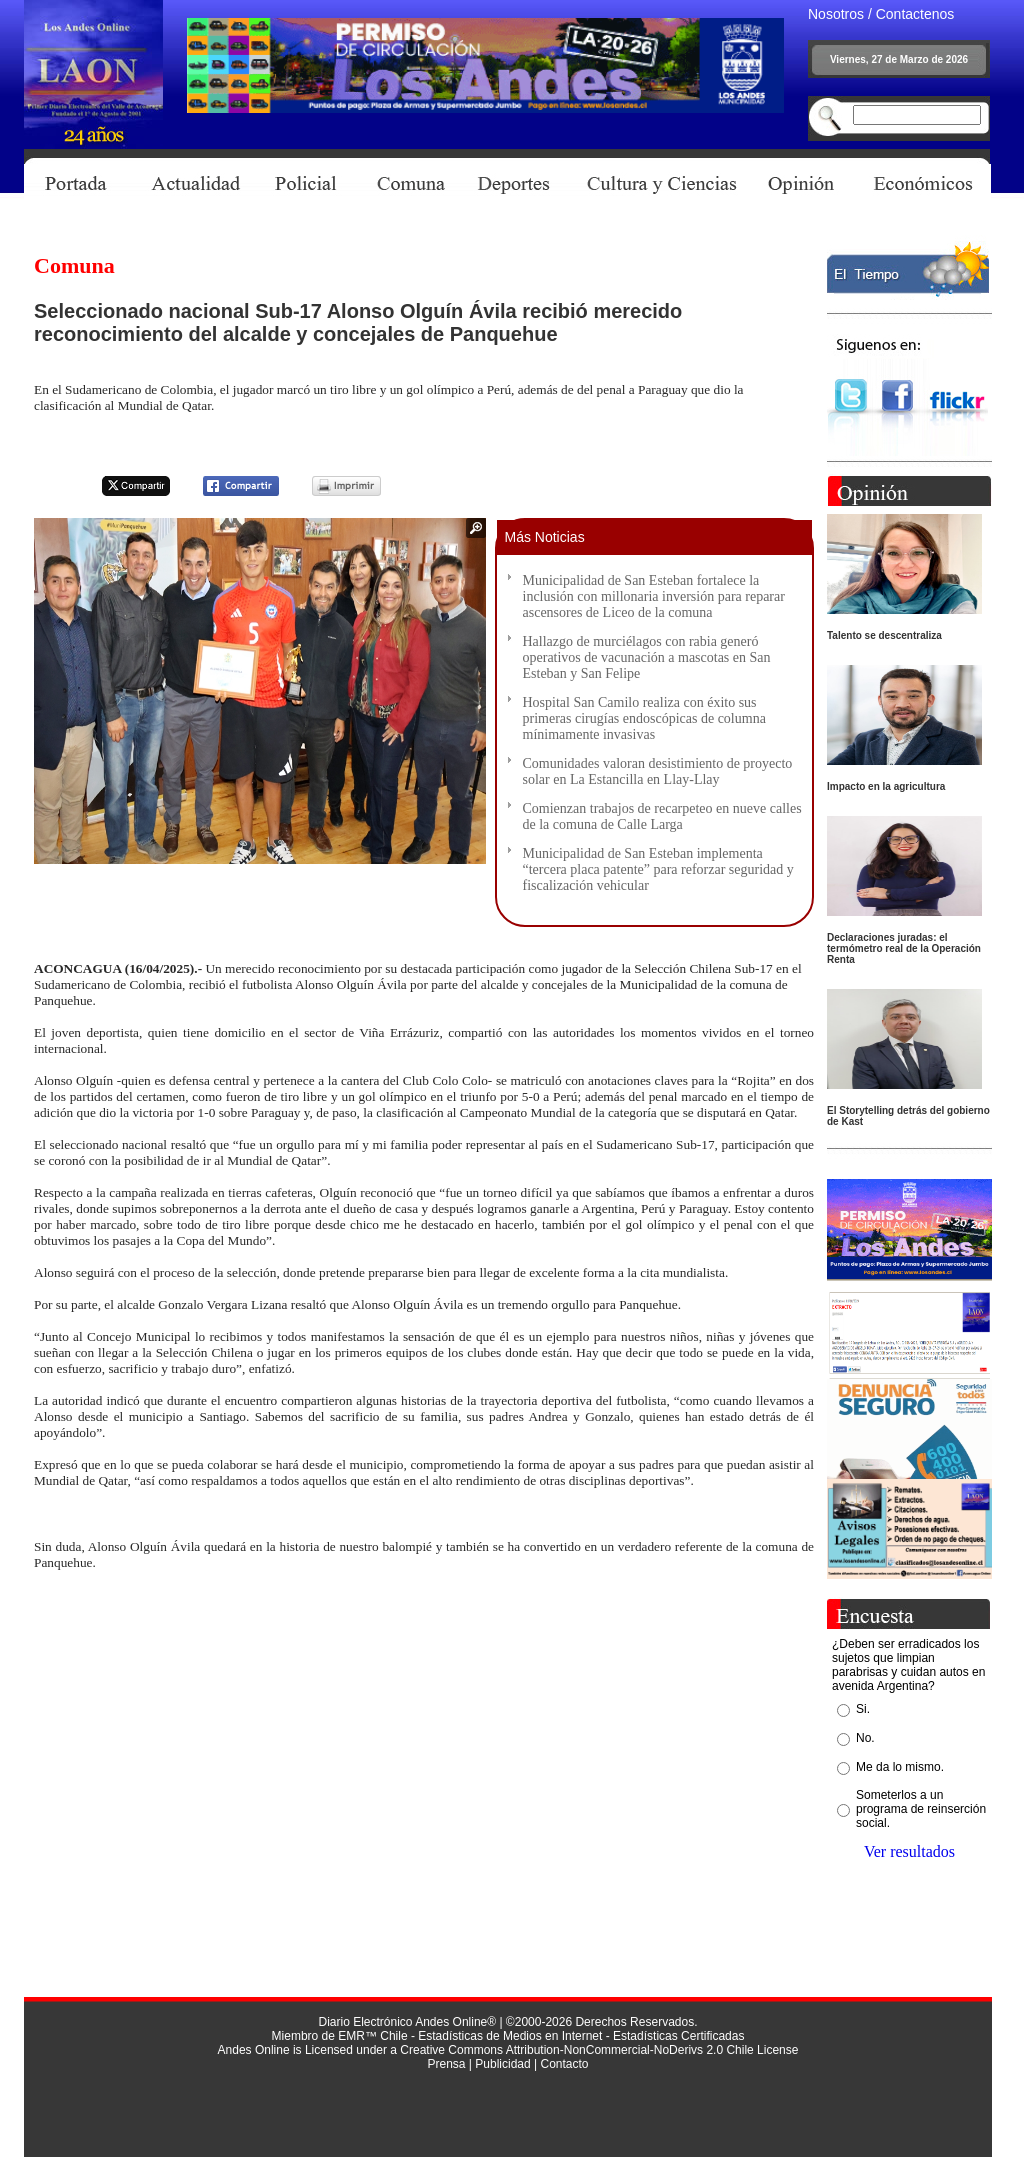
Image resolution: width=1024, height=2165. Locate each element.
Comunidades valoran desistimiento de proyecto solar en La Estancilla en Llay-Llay (658, 771)
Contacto (564, 2064)
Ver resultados (909, 1851)
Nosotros (836, 14)
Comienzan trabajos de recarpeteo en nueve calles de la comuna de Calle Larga (662, 816)
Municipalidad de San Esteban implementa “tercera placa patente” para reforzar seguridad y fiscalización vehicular (658, 869)
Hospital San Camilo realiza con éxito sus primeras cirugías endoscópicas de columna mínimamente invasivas (644, 718)
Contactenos (915, 14)
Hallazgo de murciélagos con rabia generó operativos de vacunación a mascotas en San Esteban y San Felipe (647, 657)
